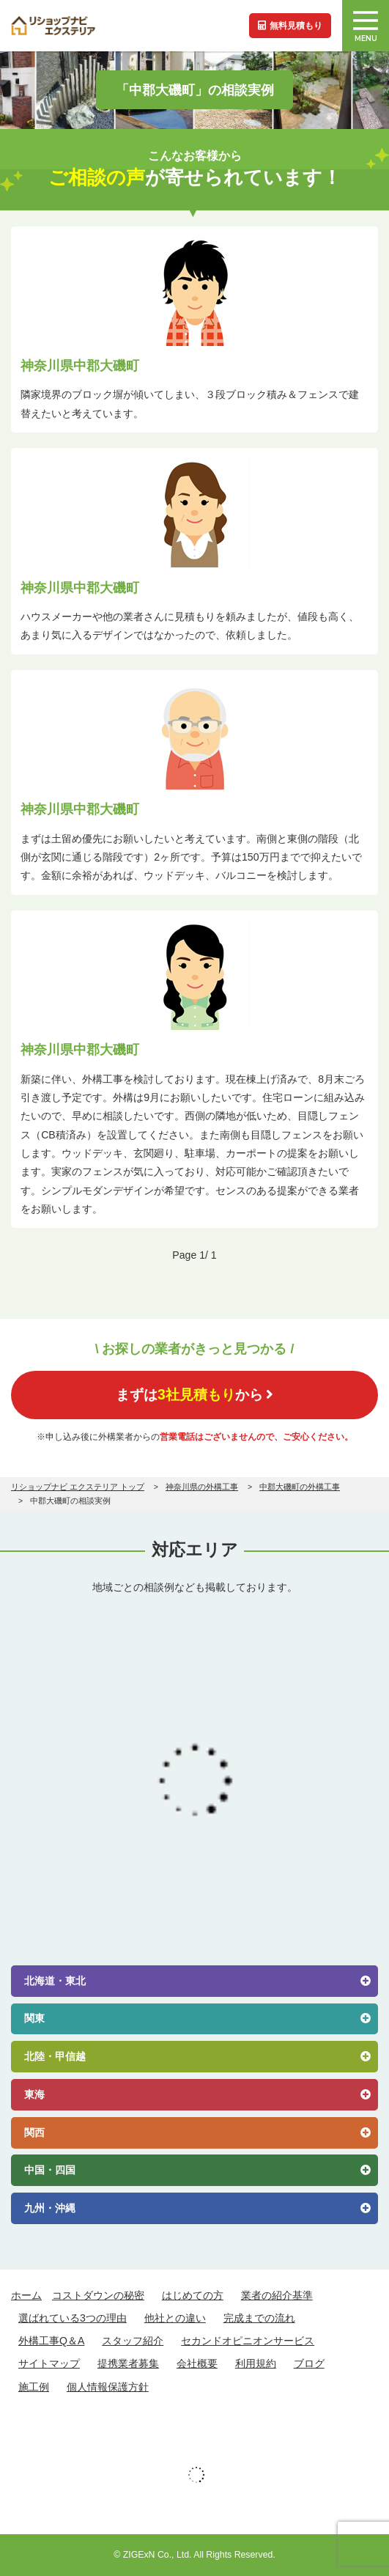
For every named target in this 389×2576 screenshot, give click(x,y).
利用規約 (255, 2363)
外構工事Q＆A (51, 2341)
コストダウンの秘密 (98, 2295)
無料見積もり (290, 26)
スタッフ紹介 (132, 2341)
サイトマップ (49, 2363)
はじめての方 (192, 2295)
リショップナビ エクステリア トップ (77, 1486)
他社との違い (175, 2318)
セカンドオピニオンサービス (247, 2341)
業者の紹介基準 (277, 2295)
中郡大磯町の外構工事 (299, 1486)
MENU (365, 27)
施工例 (33, 2387)
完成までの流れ (259, 2318)
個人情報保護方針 (108, 2387)
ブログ (309, 2363)
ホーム (26, 2295)
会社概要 (197, 2363)
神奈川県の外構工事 (202, 1486)
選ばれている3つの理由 (72, 2318)
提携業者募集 (128, 2363)
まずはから (194, 1394)
